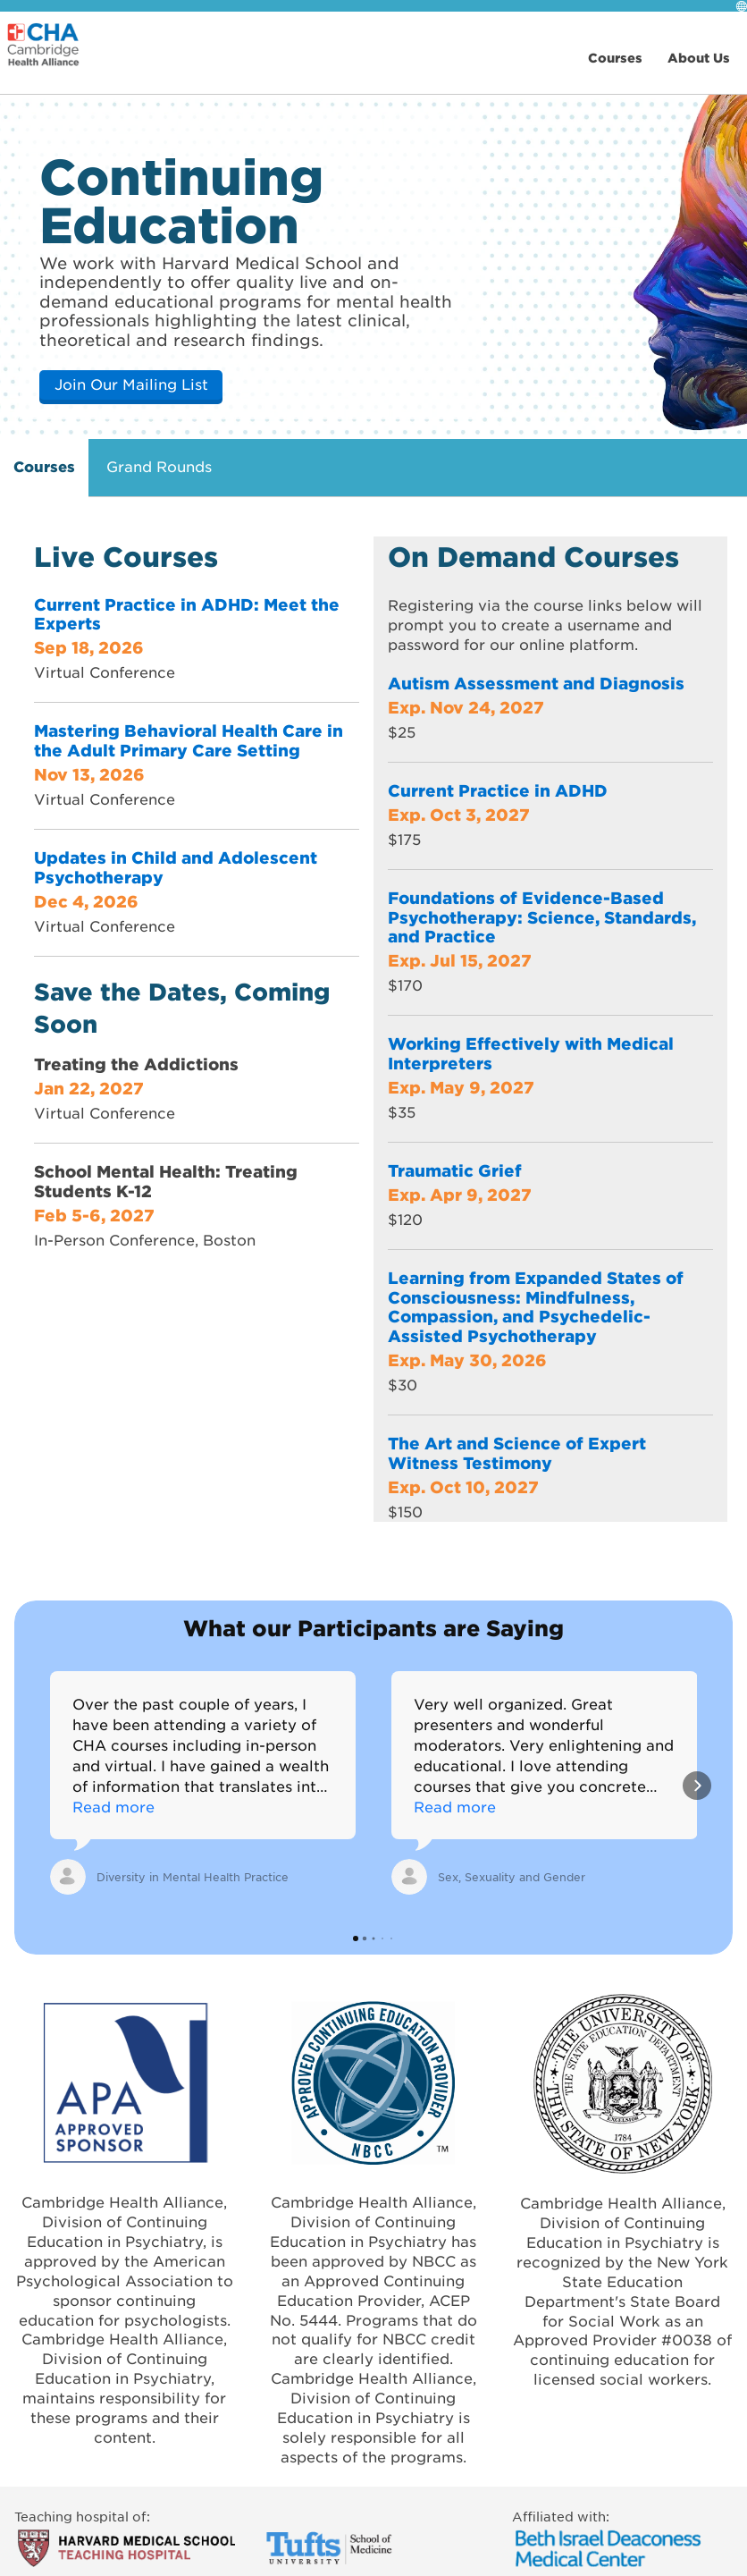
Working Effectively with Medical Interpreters (531, 1053)
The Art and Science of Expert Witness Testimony (517, 1453)
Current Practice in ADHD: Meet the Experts (187, 614)
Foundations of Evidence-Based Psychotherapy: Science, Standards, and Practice (542, 917)
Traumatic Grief (455, 1170)
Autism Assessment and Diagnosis (536, 683)
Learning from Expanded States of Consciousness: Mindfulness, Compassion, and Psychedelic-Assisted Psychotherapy (536, 1307)
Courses (44, 466)
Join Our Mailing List (131, 384)
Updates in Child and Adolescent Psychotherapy (175, 867)
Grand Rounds (159, 466)
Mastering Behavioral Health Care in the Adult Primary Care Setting (188, 740)
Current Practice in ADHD (498, 790)
